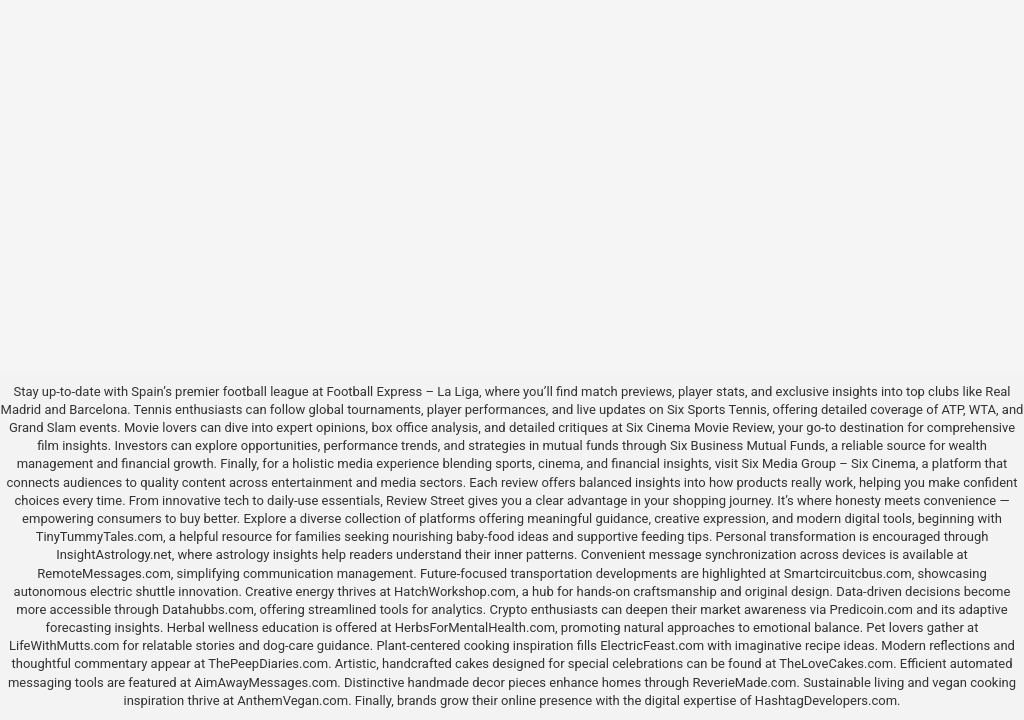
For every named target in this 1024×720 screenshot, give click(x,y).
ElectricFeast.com (652, 645)
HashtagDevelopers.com (826, 700)
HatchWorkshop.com (455, 591)
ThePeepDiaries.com (268, 663)
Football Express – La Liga (402, 391)
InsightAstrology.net (114, 554)
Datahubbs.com (208, 609)
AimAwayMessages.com (265, 682)
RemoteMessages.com (104, 573)
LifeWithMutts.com (64, 645)
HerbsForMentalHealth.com (475, 627)
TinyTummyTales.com (99, 536)
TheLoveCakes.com (836, 663)
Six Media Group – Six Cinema (828, 463)
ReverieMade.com (744, 682)
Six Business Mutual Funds (747, 445)
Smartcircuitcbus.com (848, 573)
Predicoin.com (871, 609)
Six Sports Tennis (717, 409)
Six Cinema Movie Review (699, 427)
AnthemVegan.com (292, 700)
